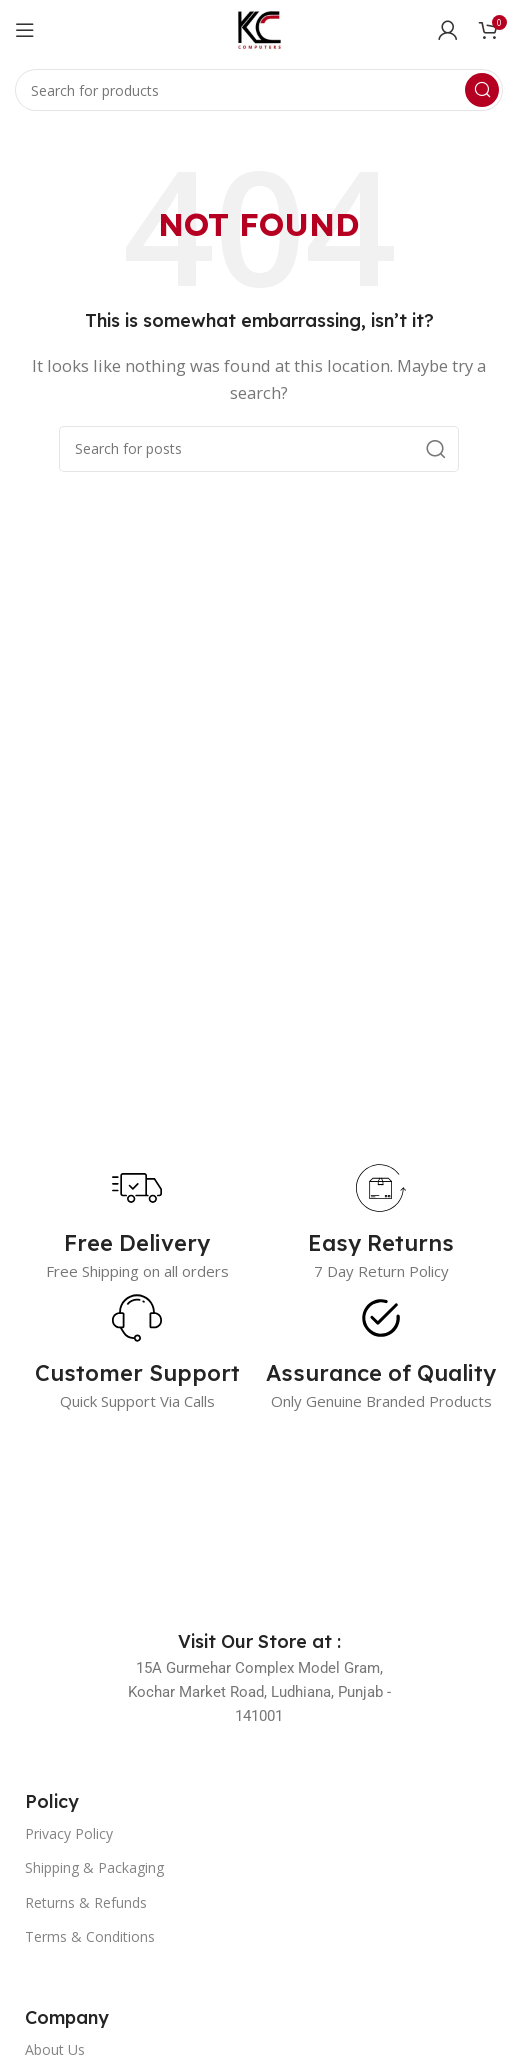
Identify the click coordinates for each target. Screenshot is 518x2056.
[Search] (259, 90)
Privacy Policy (69, 1833)
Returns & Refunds (86, 1902)
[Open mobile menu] (25, 30)
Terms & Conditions (90, 1936)
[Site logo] (259, 28)
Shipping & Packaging (94, 1867)
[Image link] (259, 1521)
